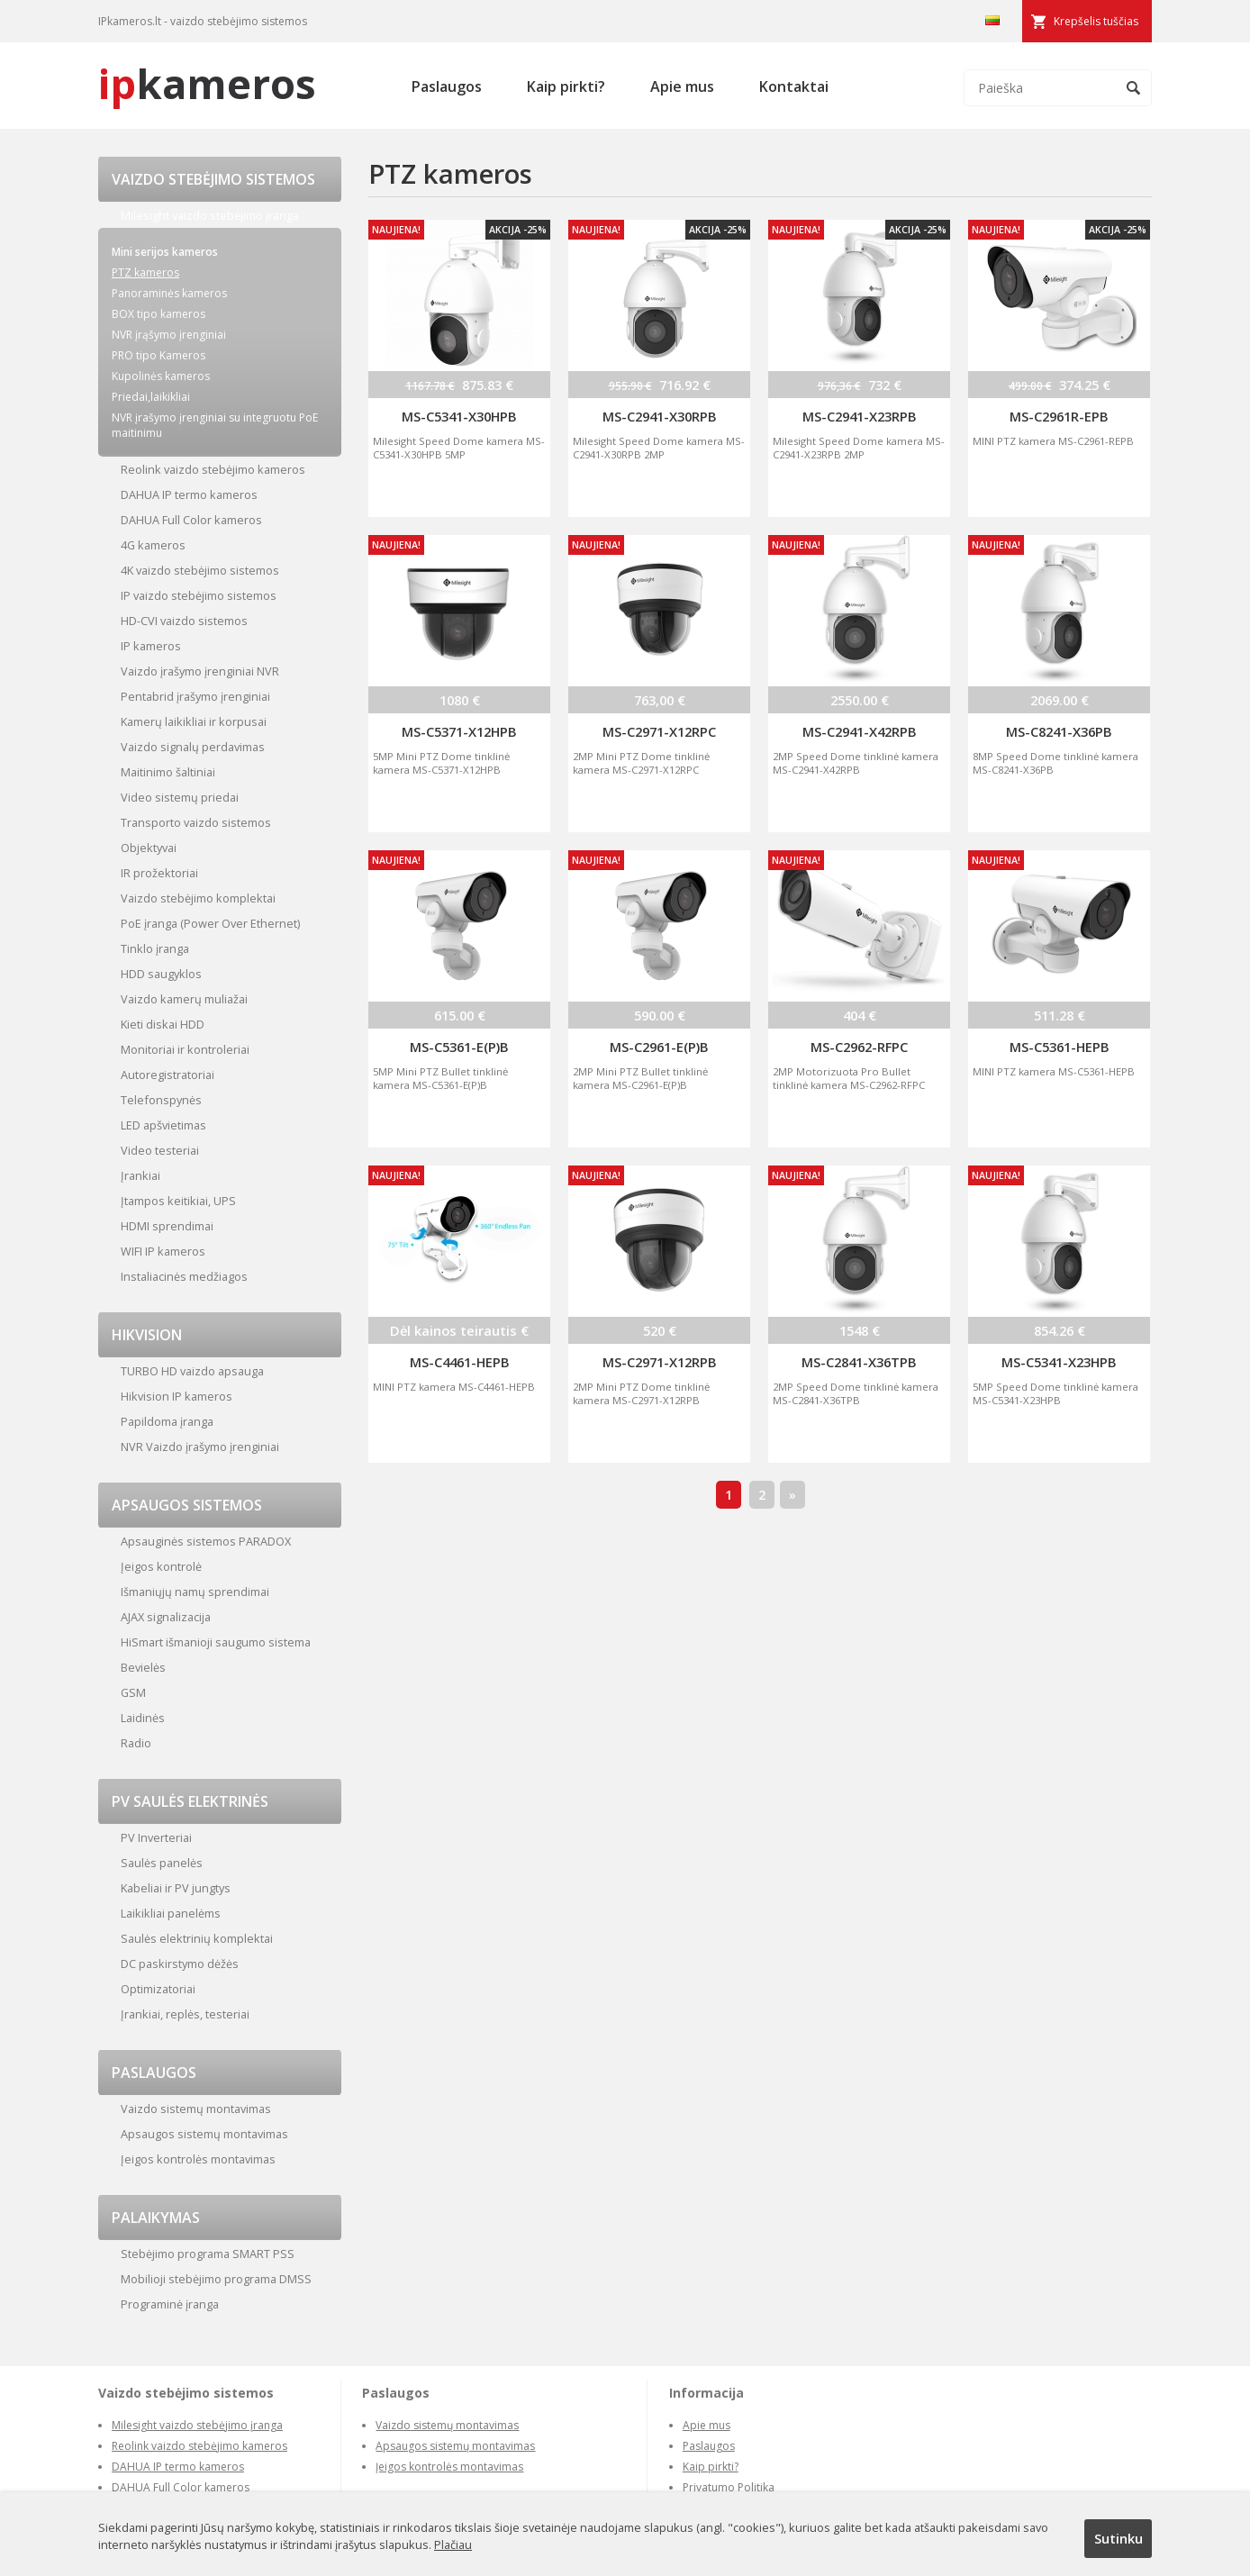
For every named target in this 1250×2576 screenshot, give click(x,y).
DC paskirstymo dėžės (180, 1963)
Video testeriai (160, 1150)
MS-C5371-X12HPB (459, 731)
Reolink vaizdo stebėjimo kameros (213, 469)
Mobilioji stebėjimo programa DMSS (216, 2279)
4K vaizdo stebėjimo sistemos (200, 570)
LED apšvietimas (163, 1125)
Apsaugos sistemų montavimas (204, 2134)
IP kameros (151, 646)
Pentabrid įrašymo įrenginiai (195, 696)
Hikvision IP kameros (176, 1396)
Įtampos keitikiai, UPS (178, 1201)
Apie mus (682, 86)
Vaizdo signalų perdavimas (193, 747)
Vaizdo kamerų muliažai (184, 999)
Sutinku (1118, 2538)
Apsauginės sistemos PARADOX (206, 1541)
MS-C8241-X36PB (1059, 731)
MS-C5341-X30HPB (459, 416)
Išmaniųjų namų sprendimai (195, 1591)
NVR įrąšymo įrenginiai (169, 334)
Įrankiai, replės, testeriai (185, 2014)
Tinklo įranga (155, 948)
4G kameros (153, 545)
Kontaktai (794, 86)
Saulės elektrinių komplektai (197, 1938)
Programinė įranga (170, 2304)
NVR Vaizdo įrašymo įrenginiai (200, 1446)
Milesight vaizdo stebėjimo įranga (210, 215)
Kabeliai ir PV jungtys (176, 1888)
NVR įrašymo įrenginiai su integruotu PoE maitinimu (215, 425)
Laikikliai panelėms (171, 1913)
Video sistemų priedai (180, 797)
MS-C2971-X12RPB (659, 1362)
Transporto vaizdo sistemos (196, 822)
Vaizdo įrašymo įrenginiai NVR (200, 671)
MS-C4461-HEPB (460, 1362)
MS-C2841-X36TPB (859, 1362)
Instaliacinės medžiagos (184, 1276)
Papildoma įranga (167, 1421)
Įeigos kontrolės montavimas (198, 2159)
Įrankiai (140, 1175)
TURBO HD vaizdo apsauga (192, 1371)
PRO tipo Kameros (158, 355)
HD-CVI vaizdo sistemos (184, 620)
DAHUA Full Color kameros (191, 520)
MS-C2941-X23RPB (859, 416)
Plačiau (453, 2544)
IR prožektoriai (159, 873)
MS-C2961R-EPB (1059, 416)
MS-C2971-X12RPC (659, 731)
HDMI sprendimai (167, 1226)
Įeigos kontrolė (161, 1566)
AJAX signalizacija (166, 1617)
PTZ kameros (145, 272)
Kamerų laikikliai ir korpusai (194, 721)
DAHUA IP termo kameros (189, 494)
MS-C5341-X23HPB (1059, 1362)
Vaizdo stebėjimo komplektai (198, 898)
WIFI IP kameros (163, 1251)
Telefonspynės (161, 1100)
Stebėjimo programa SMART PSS (207, 2253)
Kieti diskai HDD (162, 1024)
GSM (133, 1692)
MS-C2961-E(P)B (659, 1047)
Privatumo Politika (728, 2487)
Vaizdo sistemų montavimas (196, 2108)
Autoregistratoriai (167, 1074)
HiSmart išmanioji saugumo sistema (216, 1642)
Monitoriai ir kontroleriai (185, 1049)
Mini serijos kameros (165, 251)
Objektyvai (149, 847)
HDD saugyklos (161, 974)
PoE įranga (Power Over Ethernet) (210, 923)
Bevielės (143, 1667)
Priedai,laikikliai (151, 396)
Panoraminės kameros (169, 293)
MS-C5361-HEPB (1060, 1047)
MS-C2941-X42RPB (859, 731)
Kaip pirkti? (566, 86)
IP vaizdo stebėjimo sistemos (198, 595)
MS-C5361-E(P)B (459, 1047)
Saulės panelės (162, 1863)
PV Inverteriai (156, 1837)
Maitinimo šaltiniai (168, 772)
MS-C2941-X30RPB (659, 416)
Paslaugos (447, 86)
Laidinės (143, 1718)
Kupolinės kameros (161, 376)
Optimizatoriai (158, 1989)
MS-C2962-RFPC (859, 1047)
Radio (136, 1743)
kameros (207, 83)
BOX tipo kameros (158, 314)
